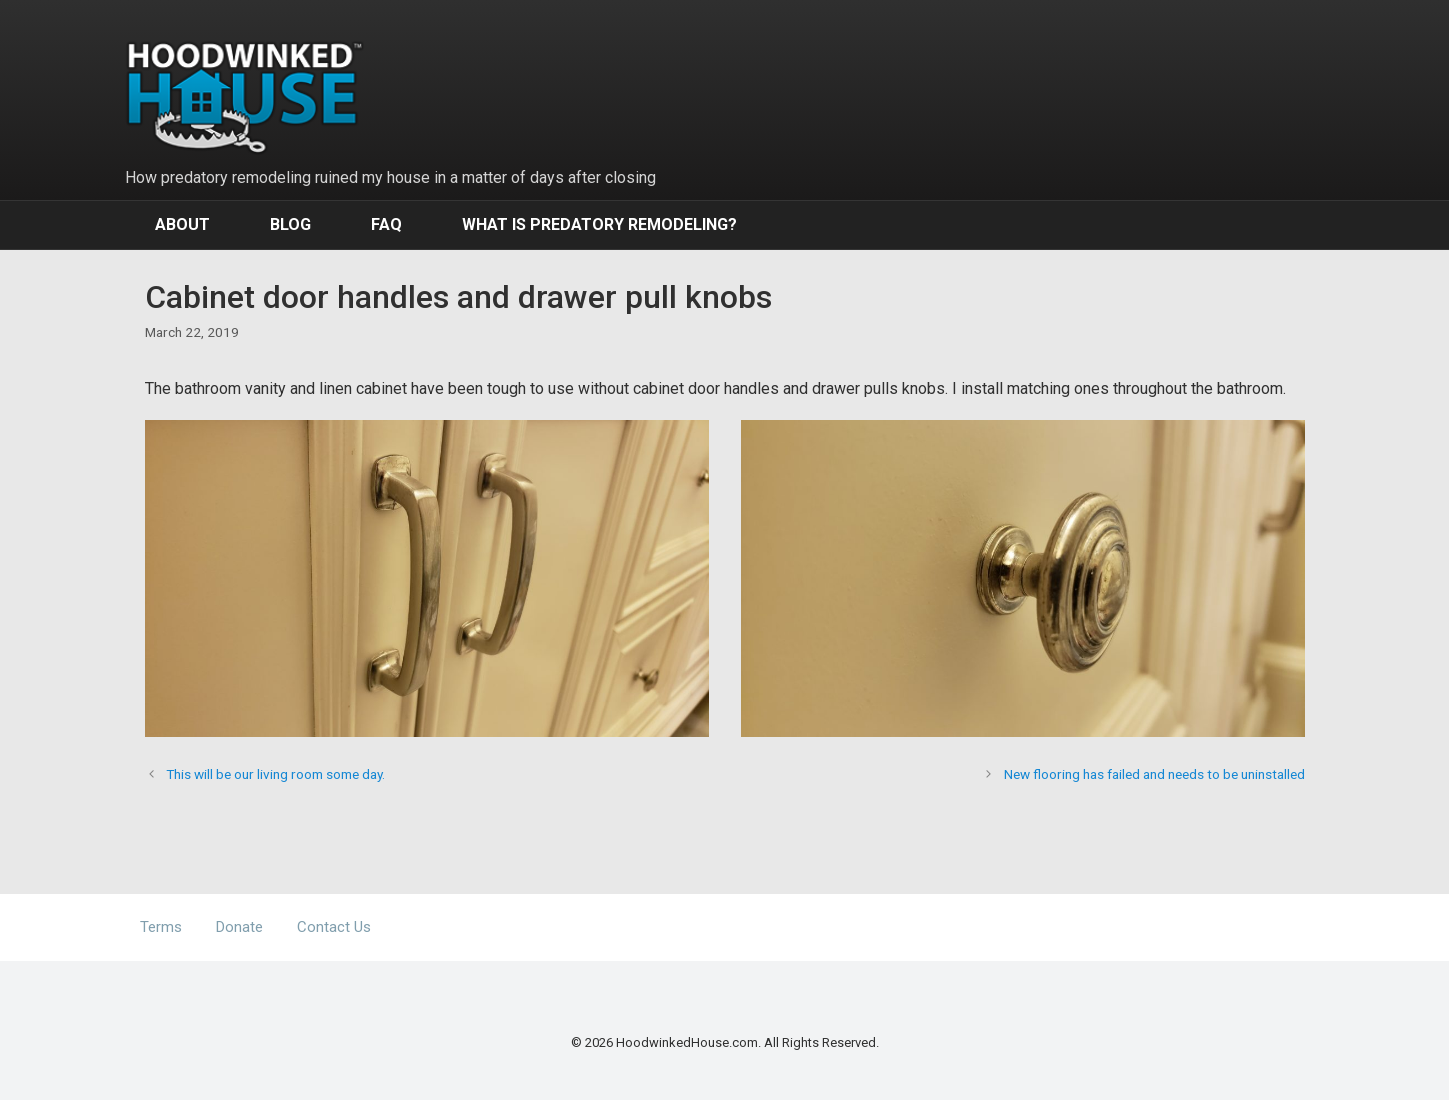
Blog (290, 224)
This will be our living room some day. (275, 774)
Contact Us (334, 927)
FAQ (386, 224)
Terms (161, 927)
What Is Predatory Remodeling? (599, 224)
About (182, 224)
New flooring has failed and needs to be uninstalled (1154, 774)
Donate (239, 927)
